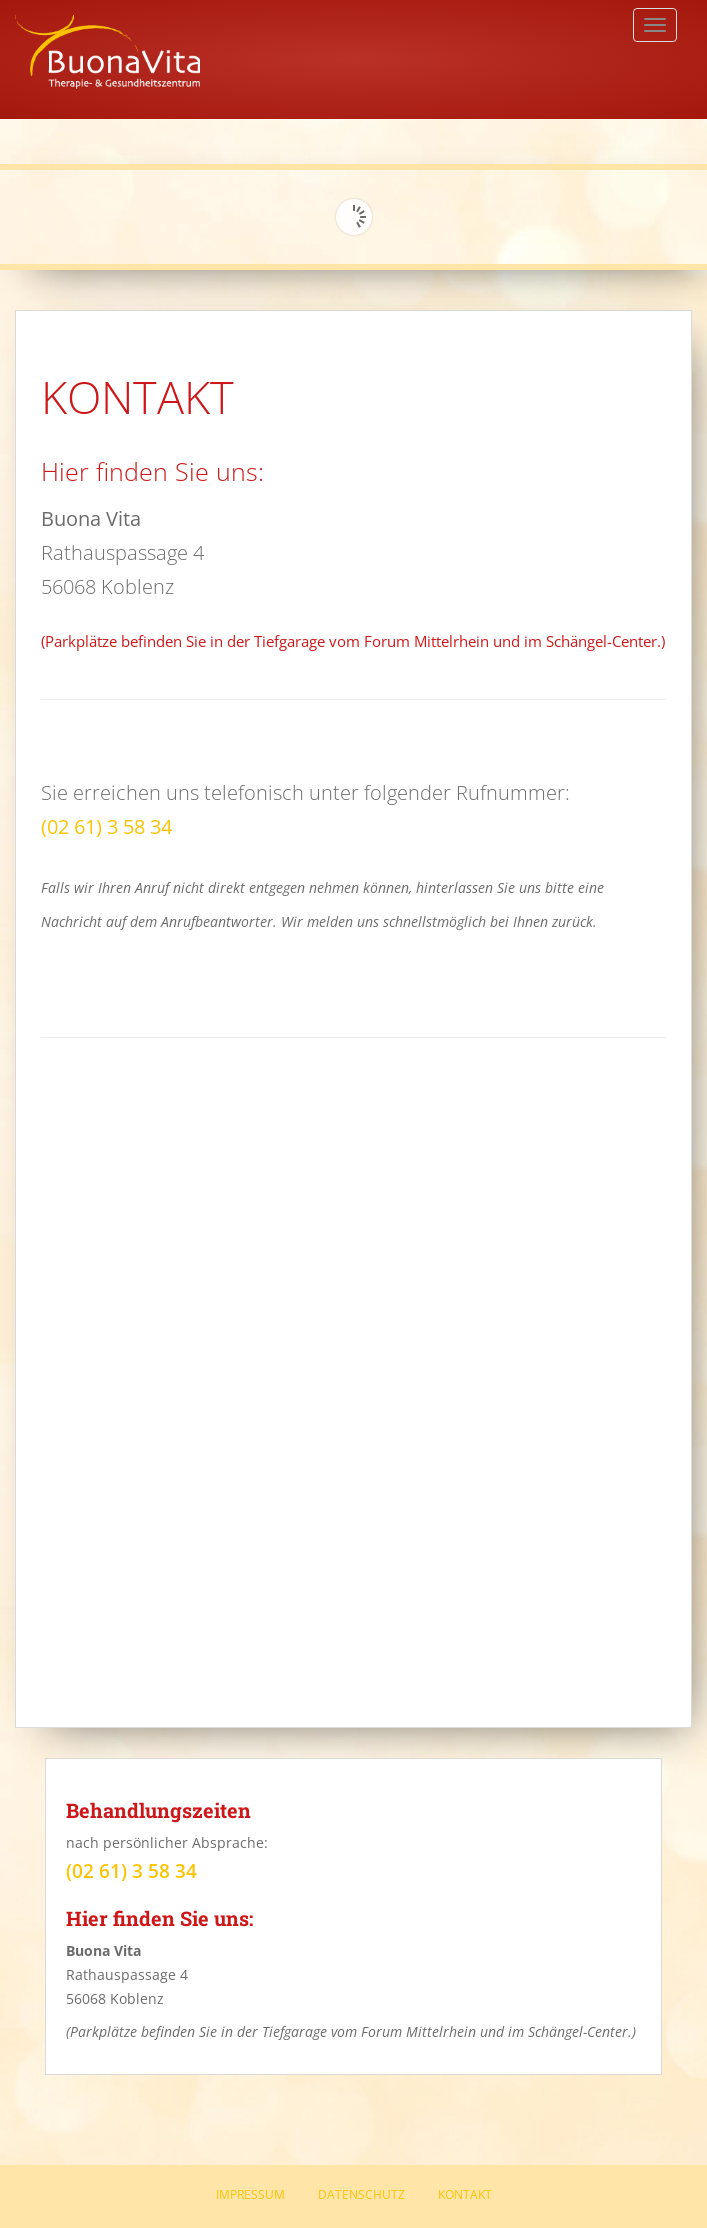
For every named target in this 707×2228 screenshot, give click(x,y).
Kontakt (465, 2194)
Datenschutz (361, 2194)
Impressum (250, 2194)
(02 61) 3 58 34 (106, 826)
